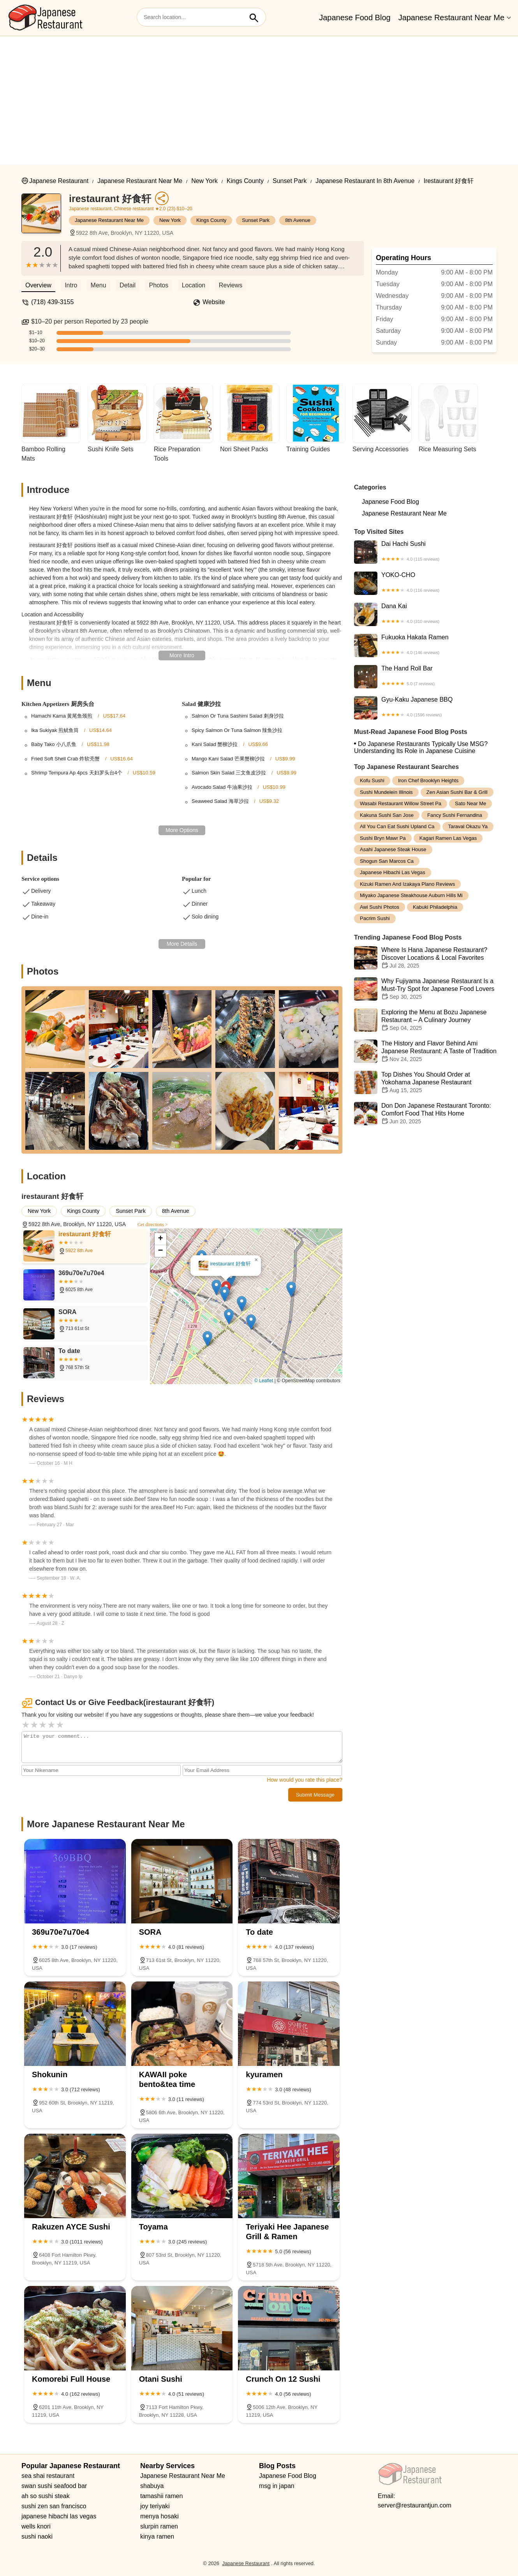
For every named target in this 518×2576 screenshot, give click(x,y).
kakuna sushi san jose (387, 815)
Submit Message (315, 1795)
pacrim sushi (375, 918)
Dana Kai (425, 614)
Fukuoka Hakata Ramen (425, 645)
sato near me (470, 803)
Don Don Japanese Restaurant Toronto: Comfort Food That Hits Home (425, 1113)
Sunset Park (290, 181)
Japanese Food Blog (354, 17)
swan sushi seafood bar (54, 2486)
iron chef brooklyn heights (428, 780)
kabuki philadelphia (435, 907)
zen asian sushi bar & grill (457, 792)
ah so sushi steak (45, 2496)
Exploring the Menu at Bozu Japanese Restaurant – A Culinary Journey (425, 1020)
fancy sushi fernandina (454, 815)
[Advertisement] (259, 94)
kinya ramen (157, 2536)
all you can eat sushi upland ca (397, 826)
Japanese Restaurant (58, 181)
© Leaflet (263, 1380)
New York (204, 181)
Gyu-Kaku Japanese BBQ (425, 708)
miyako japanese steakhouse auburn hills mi (411, 895)
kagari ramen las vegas (448, 838)
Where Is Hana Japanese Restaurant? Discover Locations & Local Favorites (425, 958)
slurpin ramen (159, 2526)
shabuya (152, 2486)
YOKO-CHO (425, 583)
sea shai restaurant (47, 2475)
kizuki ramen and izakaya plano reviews (407, 884)
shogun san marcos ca (387, 861)
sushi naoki (37, 2536)
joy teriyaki (155, 2506)
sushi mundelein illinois (386, 792)
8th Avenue (297, 220)
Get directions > (152, 1224)
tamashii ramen (161, 2496)
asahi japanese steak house (393, 849)
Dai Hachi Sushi (425, 552)
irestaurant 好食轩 (448, 181)
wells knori (36, 2526)
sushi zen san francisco (53, 2506)
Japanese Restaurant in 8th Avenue (364, 181)
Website (214, 302)
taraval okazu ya (468, 826)
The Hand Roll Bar (425, 676)
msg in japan (276, 2486)
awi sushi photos (379, 907)
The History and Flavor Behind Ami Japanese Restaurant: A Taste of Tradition (425, 1051)
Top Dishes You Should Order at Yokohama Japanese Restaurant (425, 1082)
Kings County (245, 181)
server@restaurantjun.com (414, 2505)
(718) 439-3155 (52, 302)
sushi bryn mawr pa (383, 838)
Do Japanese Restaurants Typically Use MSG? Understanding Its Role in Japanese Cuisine (421, 747)
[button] (224, 1294)
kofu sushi (372, 780)
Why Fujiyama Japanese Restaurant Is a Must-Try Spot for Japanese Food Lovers (425, 989)
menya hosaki (159, 2516)
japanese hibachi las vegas (392, 872)
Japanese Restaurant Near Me (451, 17)
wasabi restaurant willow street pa (400, 803)
